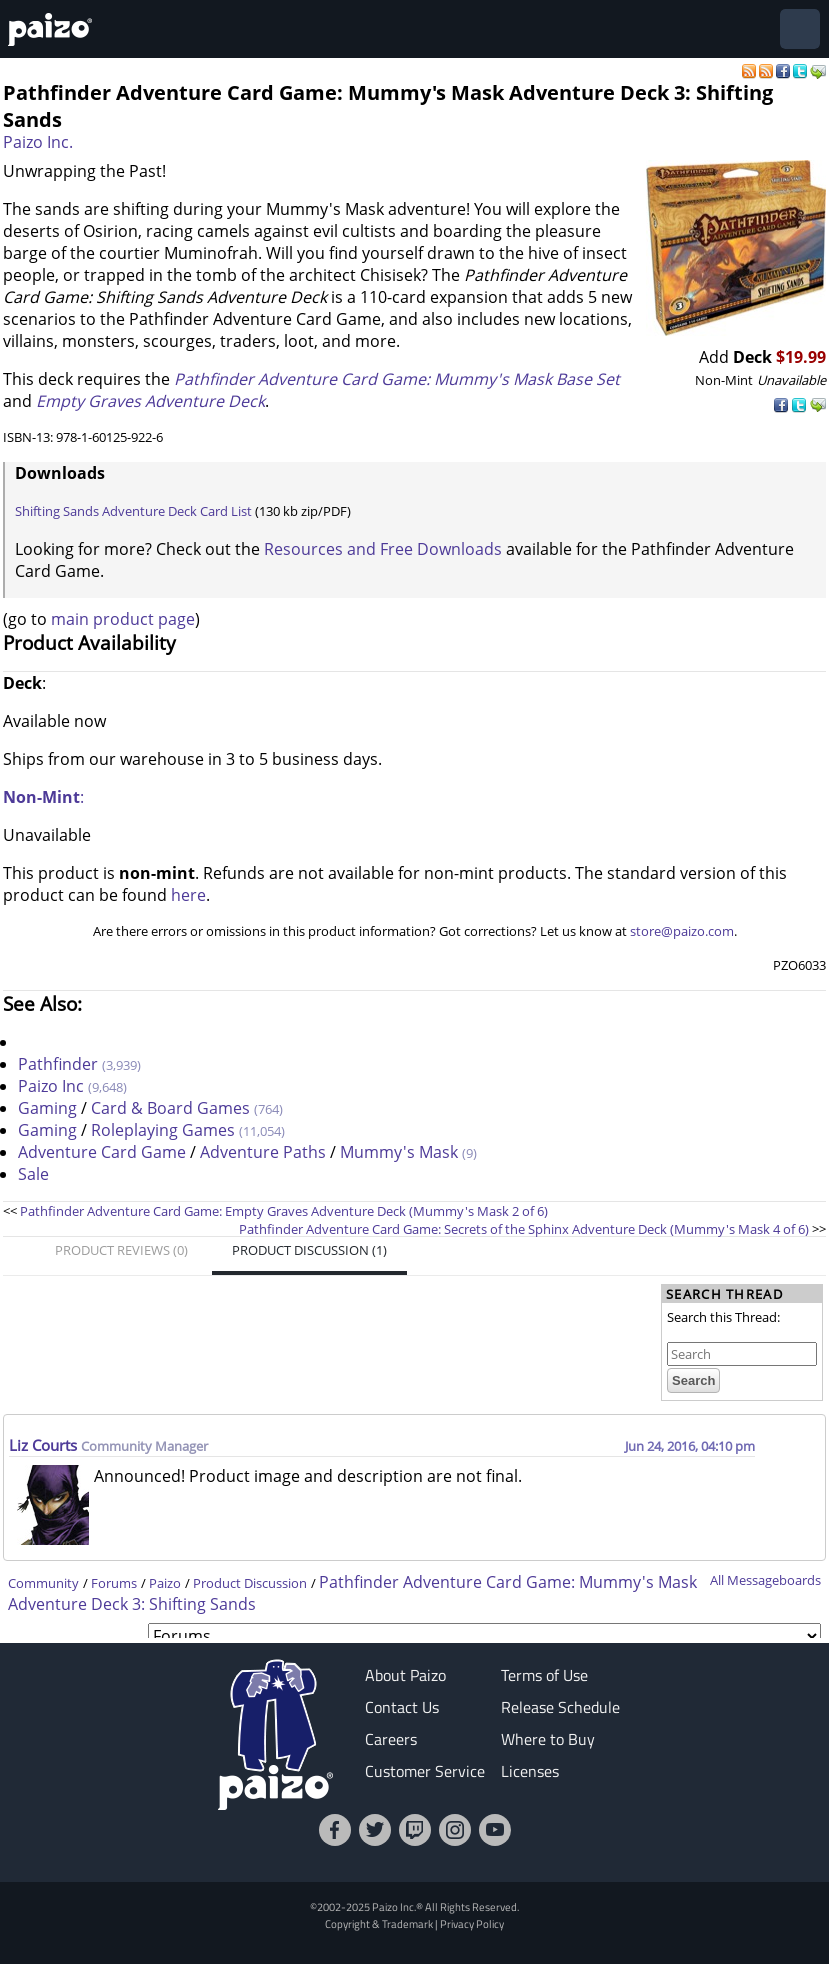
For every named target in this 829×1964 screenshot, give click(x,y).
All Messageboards (765, 1580)
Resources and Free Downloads (383, 549)
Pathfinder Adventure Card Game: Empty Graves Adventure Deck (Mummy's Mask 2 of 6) (284, 1211)
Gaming (47, 1108)
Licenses (530, 1771)
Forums (114, 1583)
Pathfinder (58, 1064)
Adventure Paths (263, 1152)
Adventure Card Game (102, 1152)
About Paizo (405, 1675)
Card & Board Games (170, 1108)
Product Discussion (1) (309, 1250)
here (188, 895)
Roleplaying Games (163, 1130)
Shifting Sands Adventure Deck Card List (133, 511)
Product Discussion (250, 1583)
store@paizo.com (682, 931)
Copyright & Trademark (379, 1923)
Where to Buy (548, 1739)
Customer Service (425, 1771)
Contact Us (402, 1707)
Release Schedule (560, 1707)
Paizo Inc (51, 1086)
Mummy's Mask (399, 1152)
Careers (391, 1739)
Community (43, 1583)
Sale (33, 1174)
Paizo (165, 1583)
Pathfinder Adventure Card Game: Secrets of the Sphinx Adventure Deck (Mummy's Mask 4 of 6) (525, 1229)
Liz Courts (45, 1445)
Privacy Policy (472, 1923)
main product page (123, 619)
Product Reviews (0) (121, 1250)
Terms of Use (544, 1675)
